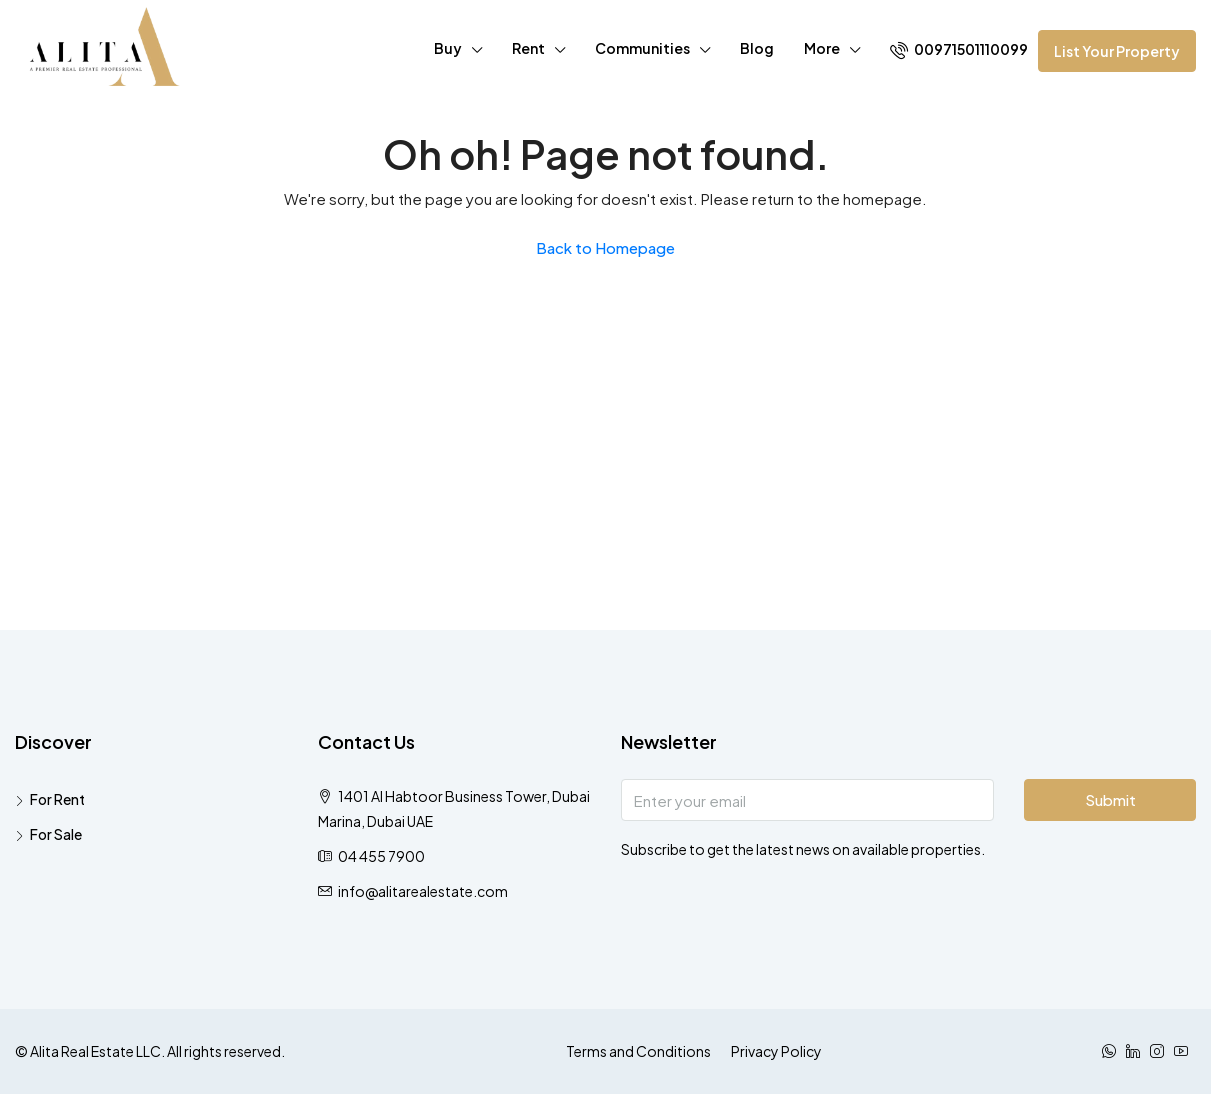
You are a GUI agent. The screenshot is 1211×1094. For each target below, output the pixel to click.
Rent (528, 48)
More (822, 48)
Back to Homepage (605, 247)
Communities (642, 48)
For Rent (57, 799)
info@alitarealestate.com (423, 891)
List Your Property (1117, 51)
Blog (757, 48)
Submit (1110, 799)
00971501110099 (959, 49)
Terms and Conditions (638, 1051)
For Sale (56, 834)
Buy (448, 48)
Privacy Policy (776, 1051)
